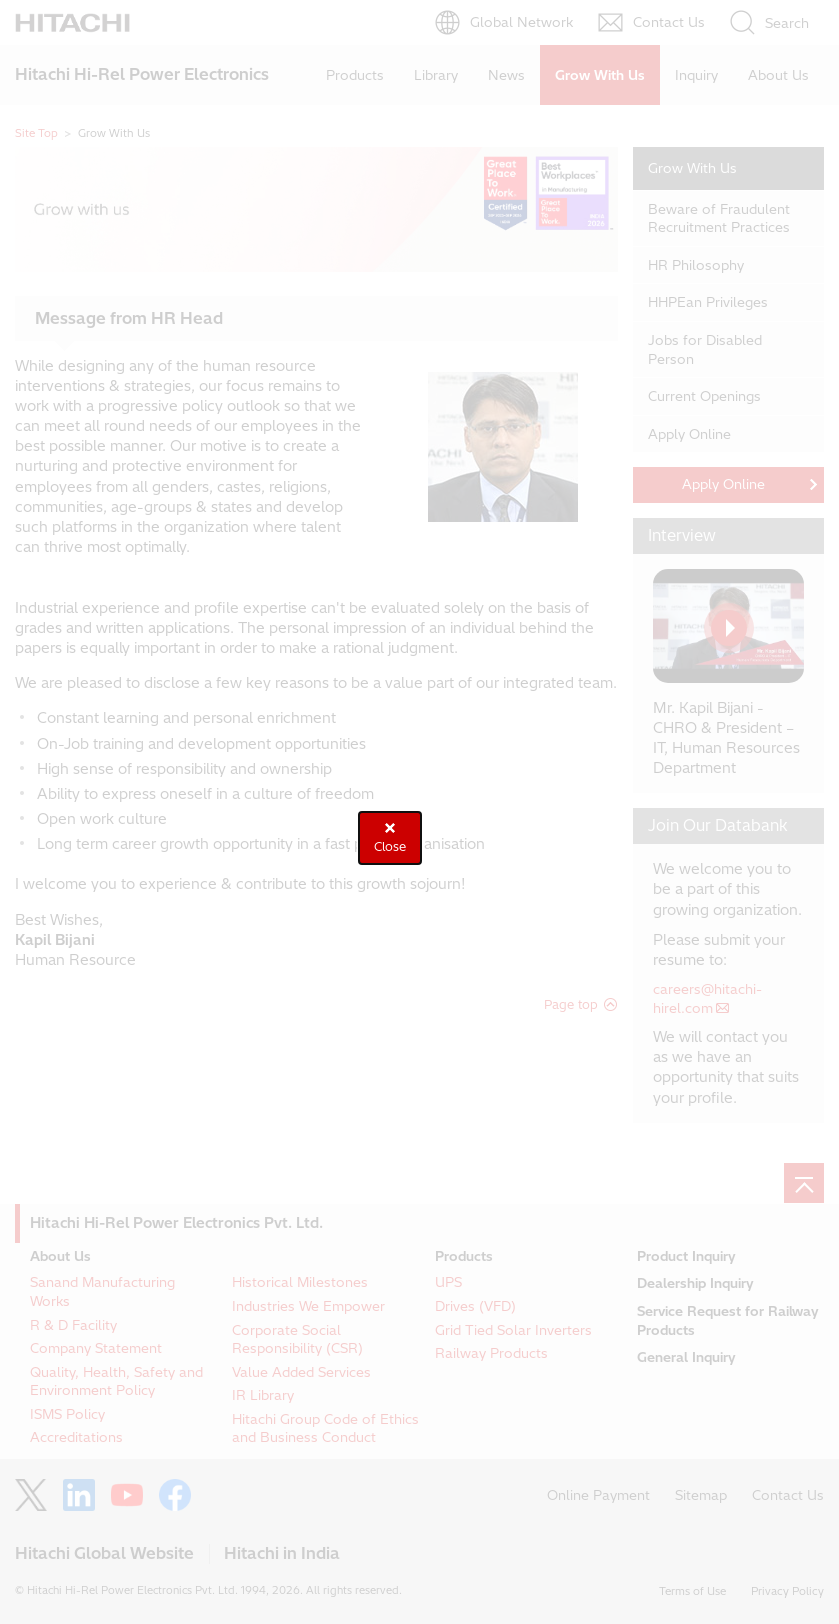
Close (390, 846)
